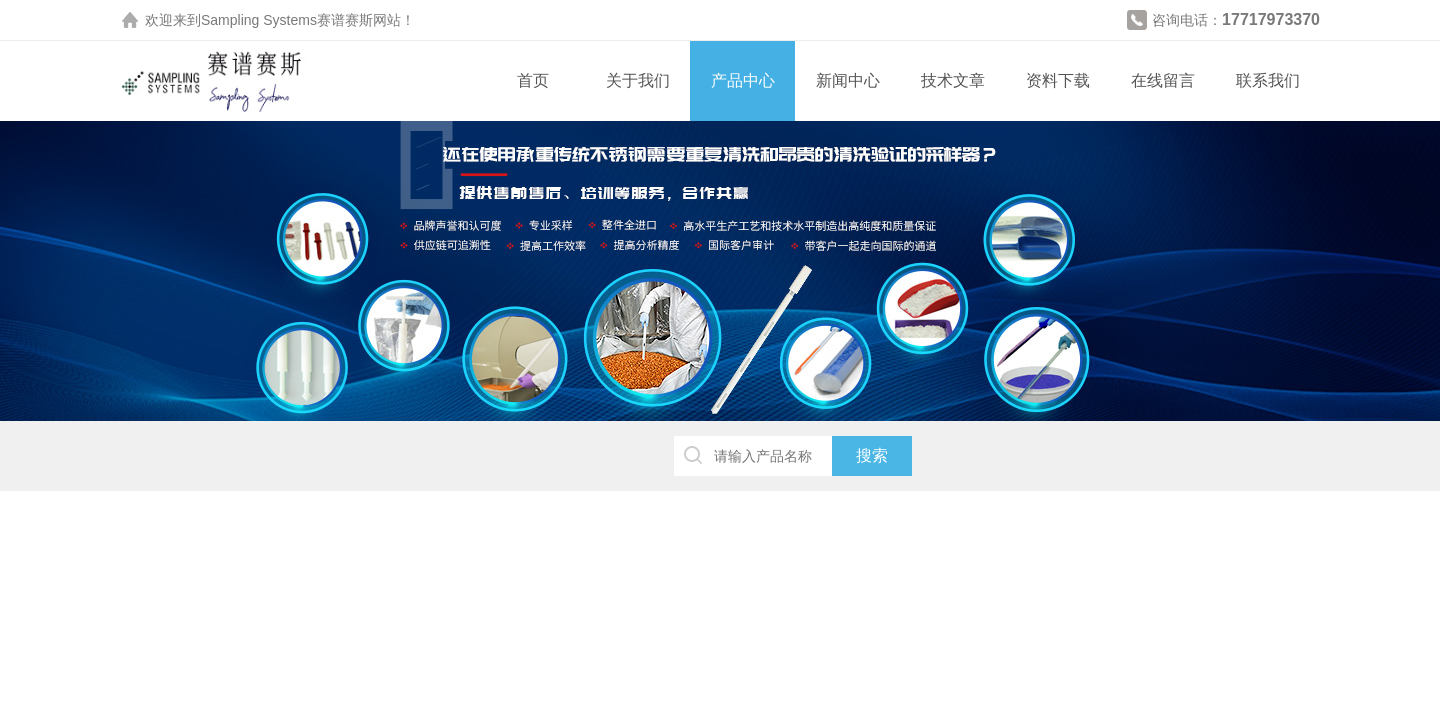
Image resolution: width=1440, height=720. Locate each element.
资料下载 (1058, 80)
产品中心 (743, 80)
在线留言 (1163, 80)
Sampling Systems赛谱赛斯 (287, 20)
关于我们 (638, 80)
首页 (533, 80)
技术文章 (953, 80)
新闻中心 (848, 80)
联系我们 (1268, 80)
